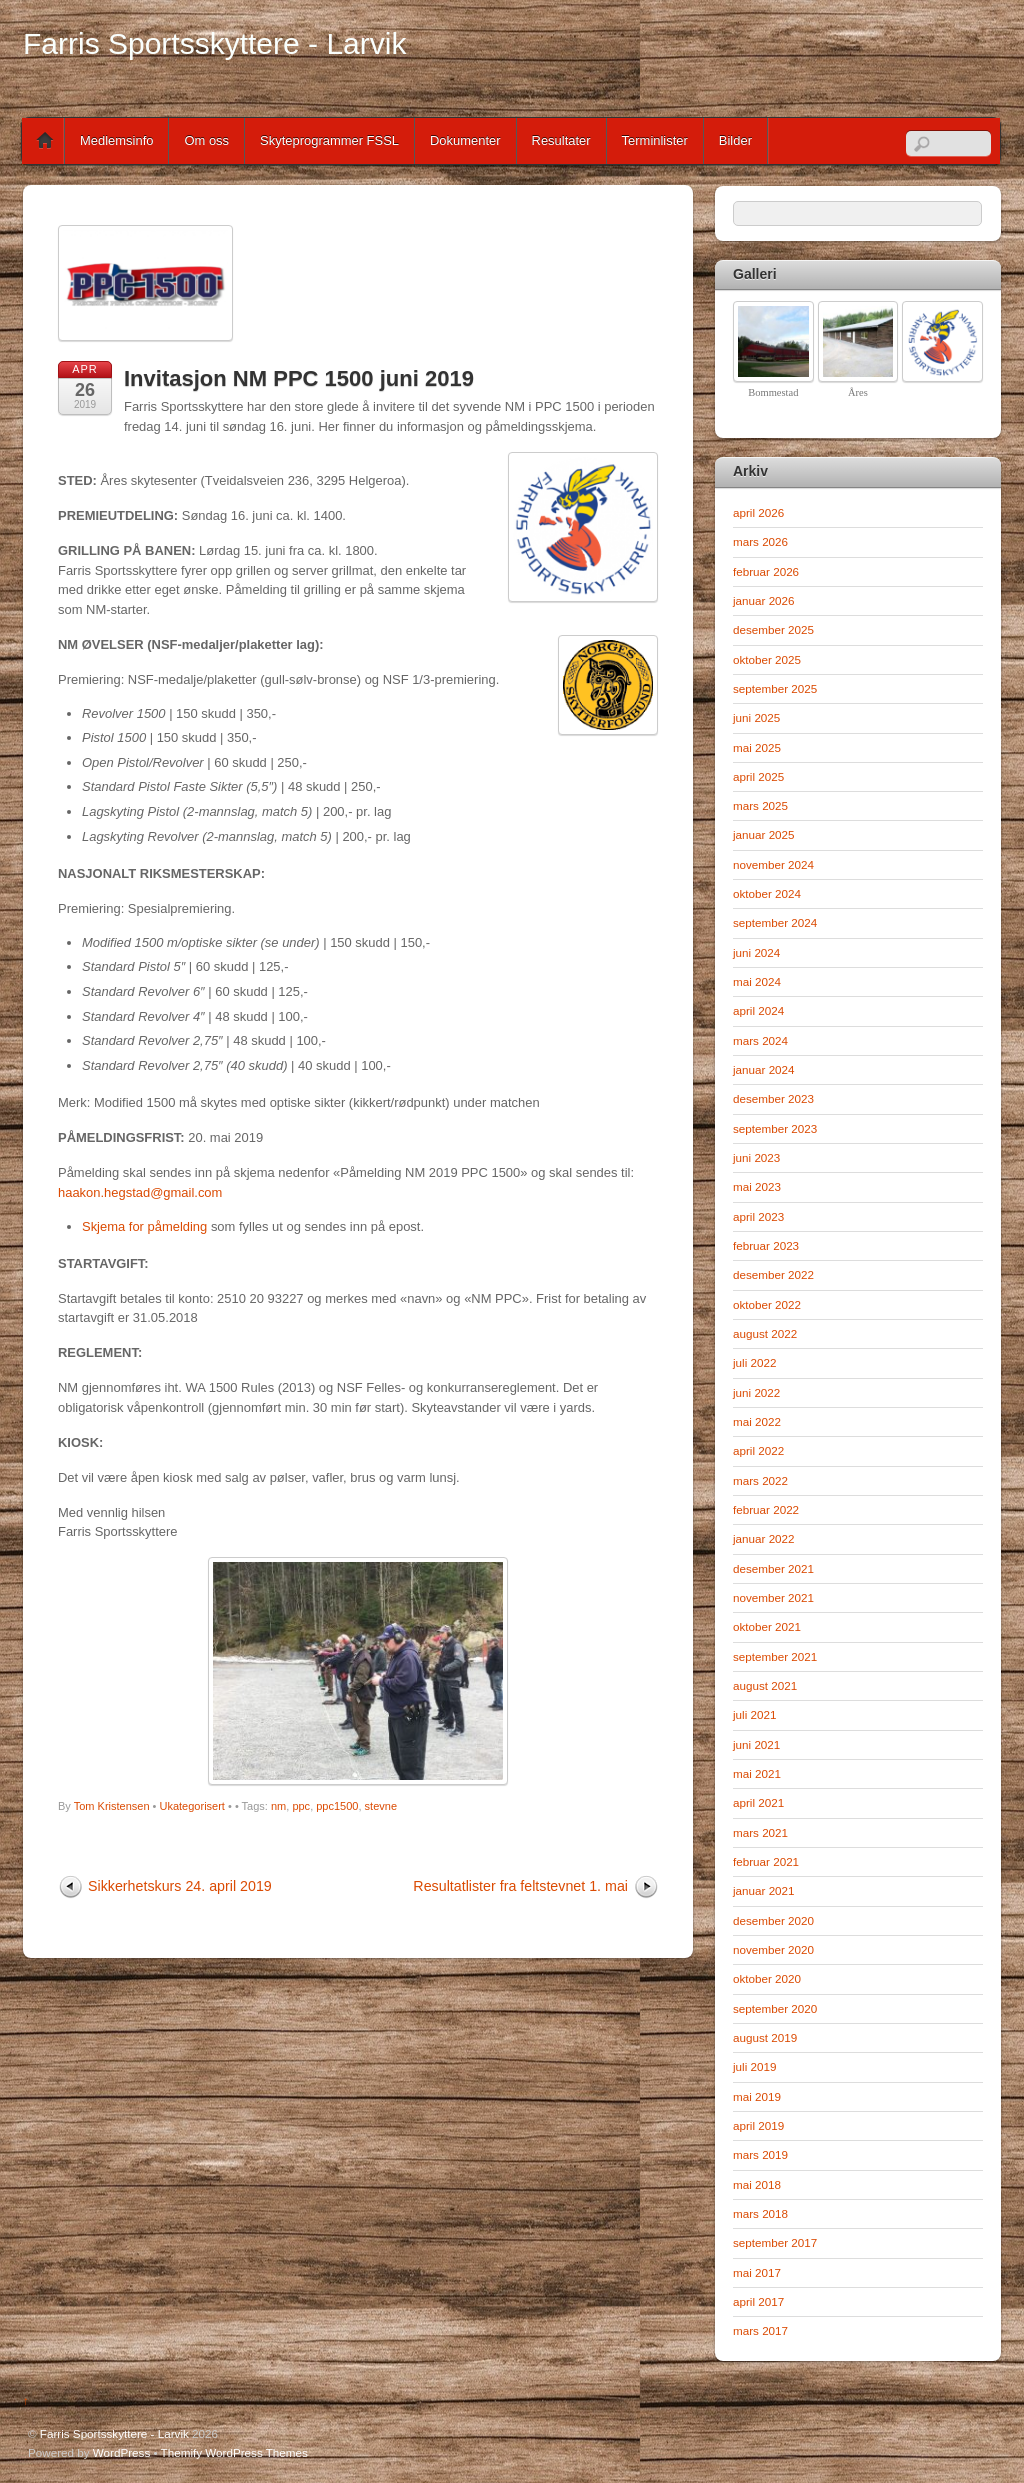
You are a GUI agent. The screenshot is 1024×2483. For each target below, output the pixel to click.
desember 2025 (773, 629)
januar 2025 (764, 834)
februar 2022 (766, 1509)
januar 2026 (764, 600)
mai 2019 (757, 2096)
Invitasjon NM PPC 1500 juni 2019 (299, 378)
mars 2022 (760, 1480)
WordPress (121, 2452)
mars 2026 (760, 541)
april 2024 (758, 1010)
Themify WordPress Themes (234, 2452)
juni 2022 (756, 1392)
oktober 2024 (767, 893)
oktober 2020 (767, 1978)
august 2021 (765, 1685)
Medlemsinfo (116, 140)
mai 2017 (757, 2272)
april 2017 (758, 2301)
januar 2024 (764, 1069)
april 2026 (758, 512)
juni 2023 (756, 1157)
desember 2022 (773, 1274)
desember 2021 (773, 1568)
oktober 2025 (767, 659)
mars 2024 (760, 1040)
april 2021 (758, 1802)
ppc (301, 1806)
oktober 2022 (767, 1304)
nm (278, 1806)
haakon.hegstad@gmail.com (140, 1192)
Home (45, 141)
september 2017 (775, 2242)
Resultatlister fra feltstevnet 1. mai (520, 1886)
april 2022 (758, 1450)
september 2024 (775, 922)
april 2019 (758, 2125)
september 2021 (775, 1656)
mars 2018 (760, 2213)
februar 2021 (766, 1861)
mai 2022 (757, 1421)
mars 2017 (760, 2330)
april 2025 (758, 776)
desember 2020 (773, 1920)
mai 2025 (757, 747)
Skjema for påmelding (144, 1226)
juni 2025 (756, 717)
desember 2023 (773, 1098)
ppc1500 (337, 1806)
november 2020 (773, 1949)
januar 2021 (764, 1890)
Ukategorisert (192, 1806)
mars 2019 (760, 2154)
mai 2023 (757, 1186)
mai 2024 (757, 981)
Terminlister (655, 140)
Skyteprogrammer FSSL (329, 140)
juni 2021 (756, 1744)
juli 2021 (754, 1714)
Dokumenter (465, 140)
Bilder (735, 140)
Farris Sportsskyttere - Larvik (114, 2433)
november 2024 (773, 864)
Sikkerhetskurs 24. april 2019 (180, 1886)
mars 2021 (760, 1832)
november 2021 (773, 1597)
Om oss (206, 140)
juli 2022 (754, 1362)
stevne (381, 1806)
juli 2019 (754, 2066)
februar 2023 (766, 1245)
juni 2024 (756, 952)
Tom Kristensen (112, 1806)
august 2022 (765, 1333)
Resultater (561, 140)
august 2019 (765, 2037)
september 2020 (775, 2008)
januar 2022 (764, 1538)
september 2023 (775, 1128)
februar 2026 (766, 571)
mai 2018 (757, 2184)
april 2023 (758, 1216)
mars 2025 (760, 805)
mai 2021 (757, 1773)
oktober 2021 (767, 1626)
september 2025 (775, 688)
